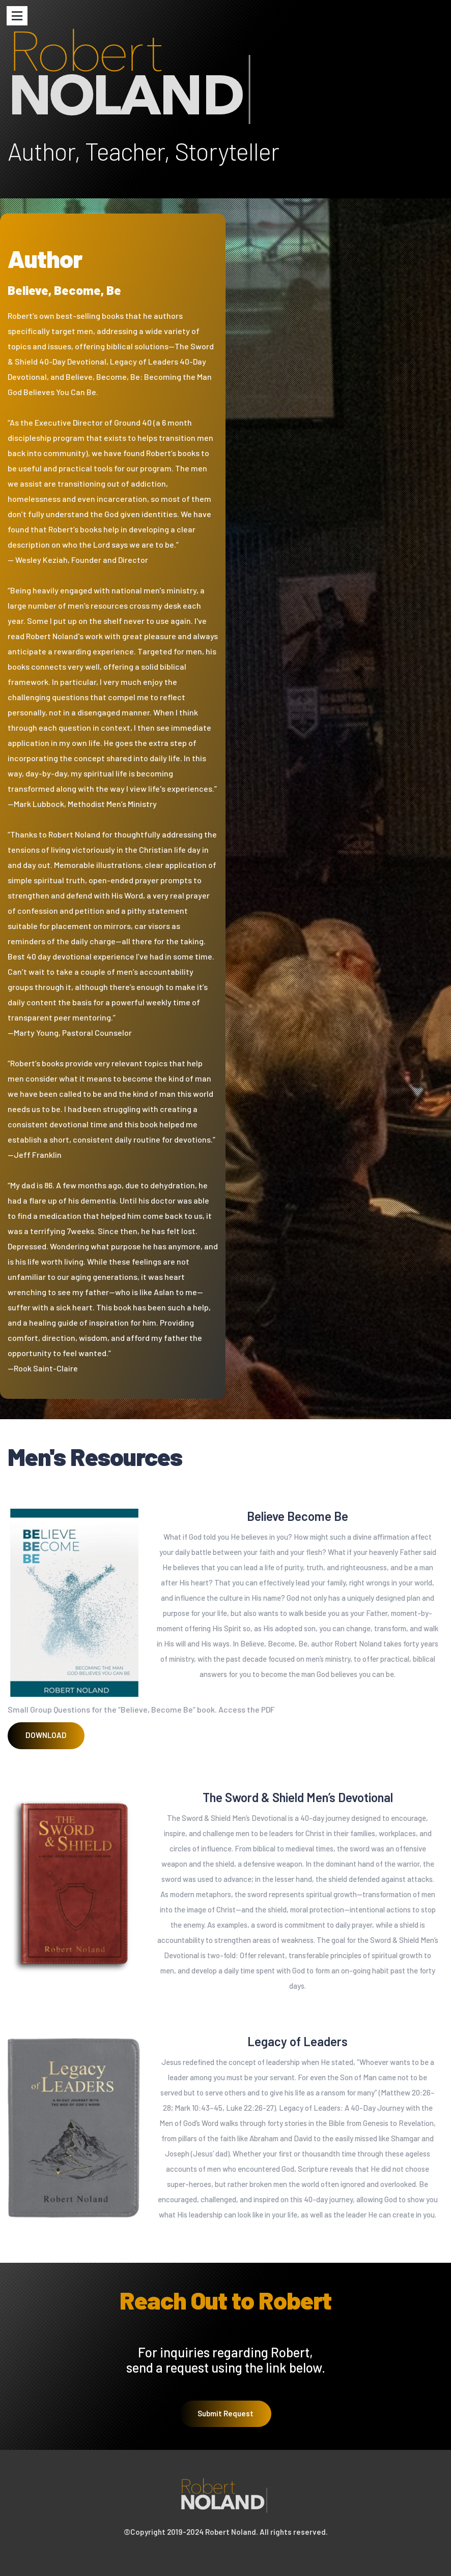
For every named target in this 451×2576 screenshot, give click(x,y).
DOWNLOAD (46, 1735)
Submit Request (225, 2434)
